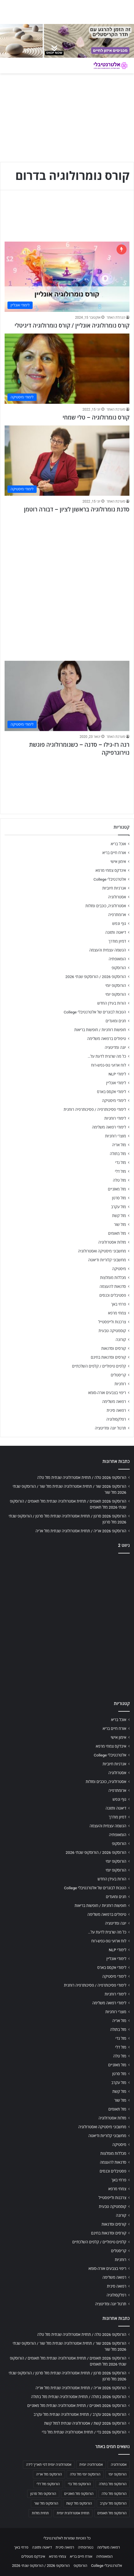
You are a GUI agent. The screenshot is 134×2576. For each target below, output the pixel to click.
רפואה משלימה (114, 1401)
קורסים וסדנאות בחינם (108, 1357)
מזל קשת (119, 1215)
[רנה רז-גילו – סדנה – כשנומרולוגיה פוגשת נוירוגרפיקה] (67, 696)
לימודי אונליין (116, 1083)
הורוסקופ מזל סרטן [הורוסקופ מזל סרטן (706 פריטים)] (43, 2494)
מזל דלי (120, 1171)
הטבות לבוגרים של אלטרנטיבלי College (95, 1012)
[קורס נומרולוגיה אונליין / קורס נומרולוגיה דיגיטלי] (67, 277)
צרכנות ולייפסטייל (112, 1322)
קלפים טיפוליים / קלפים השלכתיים (99, 1366)
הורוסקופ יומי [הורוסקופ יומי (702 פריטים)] (118, 2474)
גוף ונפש (119, 923)
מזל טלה (119, 1180)
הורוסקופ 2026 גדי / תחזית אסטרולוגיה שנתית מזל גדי (84, 2432)
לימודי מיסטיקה (114, 1100)
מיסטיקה (119, 1268)
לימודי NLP (117, 1074)
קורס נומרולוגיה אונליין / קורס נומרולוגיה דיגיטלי (72, 325)
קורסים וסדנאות (113, 1348)
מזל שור (120, 1224)
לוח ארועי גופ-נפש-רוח (108, 1065)
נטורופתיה (85, 2547)
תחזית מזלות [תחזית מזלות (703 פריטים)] (40, 2513)
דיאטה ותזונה (115, 932)
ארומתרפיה (117, 914)
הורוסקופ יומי (115, 985)
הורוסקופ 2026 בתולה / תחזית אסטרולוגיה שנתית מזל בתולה (78, 2396)
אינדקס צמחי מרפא (111, 870)
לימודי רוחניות (115, 1118)
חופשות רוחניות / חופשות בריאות (100, 1029)
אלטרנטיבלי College (110, 879)
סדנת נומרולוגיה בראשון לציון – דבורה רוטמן (77, 509)
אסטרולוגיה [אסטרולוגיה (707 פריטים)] (119, 2465)
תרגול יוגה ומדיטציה (110, 1428)
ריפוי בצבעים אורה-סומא (107, 1392)
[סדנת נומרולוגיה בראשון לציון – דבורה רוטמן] (67, 460)
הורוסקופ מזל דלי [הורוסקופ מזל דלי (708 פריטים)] (48, 2484)
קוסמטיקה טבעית (112, 1330)
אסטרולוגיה (117, 897)
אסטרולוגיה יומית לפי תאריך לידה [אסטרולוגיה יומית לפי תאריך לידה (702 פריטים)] (48, 2465)
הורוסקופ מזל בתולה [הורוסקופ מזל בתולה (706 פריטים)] (113, 2484)
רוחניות (120, 1384)
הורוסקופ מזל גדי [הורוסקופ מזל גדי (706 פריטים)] (79, 2484)
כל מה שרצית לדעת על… (107, 1056)
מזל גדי (120, 1162)
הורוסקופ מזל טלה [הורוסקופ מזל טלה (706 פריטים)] (114, 2494)
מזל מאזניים (117, 1189)
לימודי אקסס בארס (111, 1091)
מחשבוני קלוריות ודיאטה (107, 1260)
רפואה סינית (116, 1410)
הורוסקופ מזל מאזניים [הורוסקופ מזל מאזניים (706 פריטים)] (79, 2494)
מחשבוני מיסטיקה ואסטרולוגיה (102, 1251)
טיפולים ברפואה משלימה (106, 1038)
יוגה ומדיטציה (115, 1047)
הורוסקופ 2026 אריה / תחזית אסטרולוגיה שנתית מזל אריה (81, 1531)
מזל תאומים (117, 1233)
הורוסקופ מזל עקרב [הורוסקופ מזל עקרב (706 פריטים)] (113, 2503)
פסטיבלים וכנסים (112, 1295)
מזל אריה (119, 1145)
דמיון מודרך (117, 941)
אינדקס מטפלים (33, 2556)
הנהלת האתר (116, 318)
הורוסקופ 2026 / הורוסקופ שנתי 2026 (95, 976)
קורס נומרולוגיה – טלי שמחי (96, 417)
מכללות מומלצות (113, 1277)
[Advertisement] (67, 584)
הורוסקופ (119, 967)
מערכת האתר (116, 409)
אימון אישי (118, 861)
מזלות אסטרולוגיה (112, 1242)
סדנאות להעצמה (113, 1286)
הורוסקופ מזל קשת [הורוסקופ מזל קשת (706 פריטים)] (79, 2503)
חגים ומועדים (116, 1021)
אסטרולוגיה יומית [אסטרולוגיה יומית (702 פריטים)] (91, 2465)
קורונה (121, 1339)
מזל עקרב (118, 1206)
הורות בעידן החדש (111, 1003)
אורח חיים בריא (114, 852)
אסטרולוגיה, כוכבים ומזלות (105, 905)
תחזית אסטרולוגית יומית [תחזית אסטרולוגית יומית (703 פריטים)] (73, 2513)
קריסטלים (118, 1375)
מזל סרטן (119, 1198)
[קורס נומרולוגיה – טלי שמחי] (67, 369)
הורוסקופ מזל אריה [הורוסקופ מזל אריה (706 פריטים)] (49, 2474)
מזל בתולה (118, 1153)
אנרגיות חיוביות (114, 888)
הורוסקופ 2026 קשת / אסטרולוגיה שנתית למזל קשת (85, 2423)
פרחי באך (118, 1304)
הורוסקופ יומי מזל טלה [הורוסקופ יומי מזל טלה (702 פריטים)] (85, 2474)
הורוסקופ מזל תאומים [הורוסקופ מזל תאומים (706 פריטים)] (112, 2513)
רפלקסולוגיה (116, 1419)
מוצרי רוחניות (115, 1136)
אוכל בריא (118, 844)
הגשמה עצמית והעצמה (107, 950)
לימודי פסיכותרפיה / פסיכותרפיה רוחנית (95, 1109)
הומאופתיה (117, 959)
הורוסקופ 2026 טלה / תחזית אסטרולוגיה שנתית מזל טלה (81, 1477)
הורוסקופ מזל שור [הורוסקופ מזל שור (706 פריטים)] (46, 2503)
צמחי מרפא (117, 1313)
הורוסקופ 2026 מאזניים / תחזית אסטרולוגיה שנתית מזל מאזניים (76, 2405)
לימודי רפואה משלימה (109, 1127)
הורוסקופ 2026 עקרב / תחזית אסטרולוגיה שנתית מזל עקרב (80, 2414)
